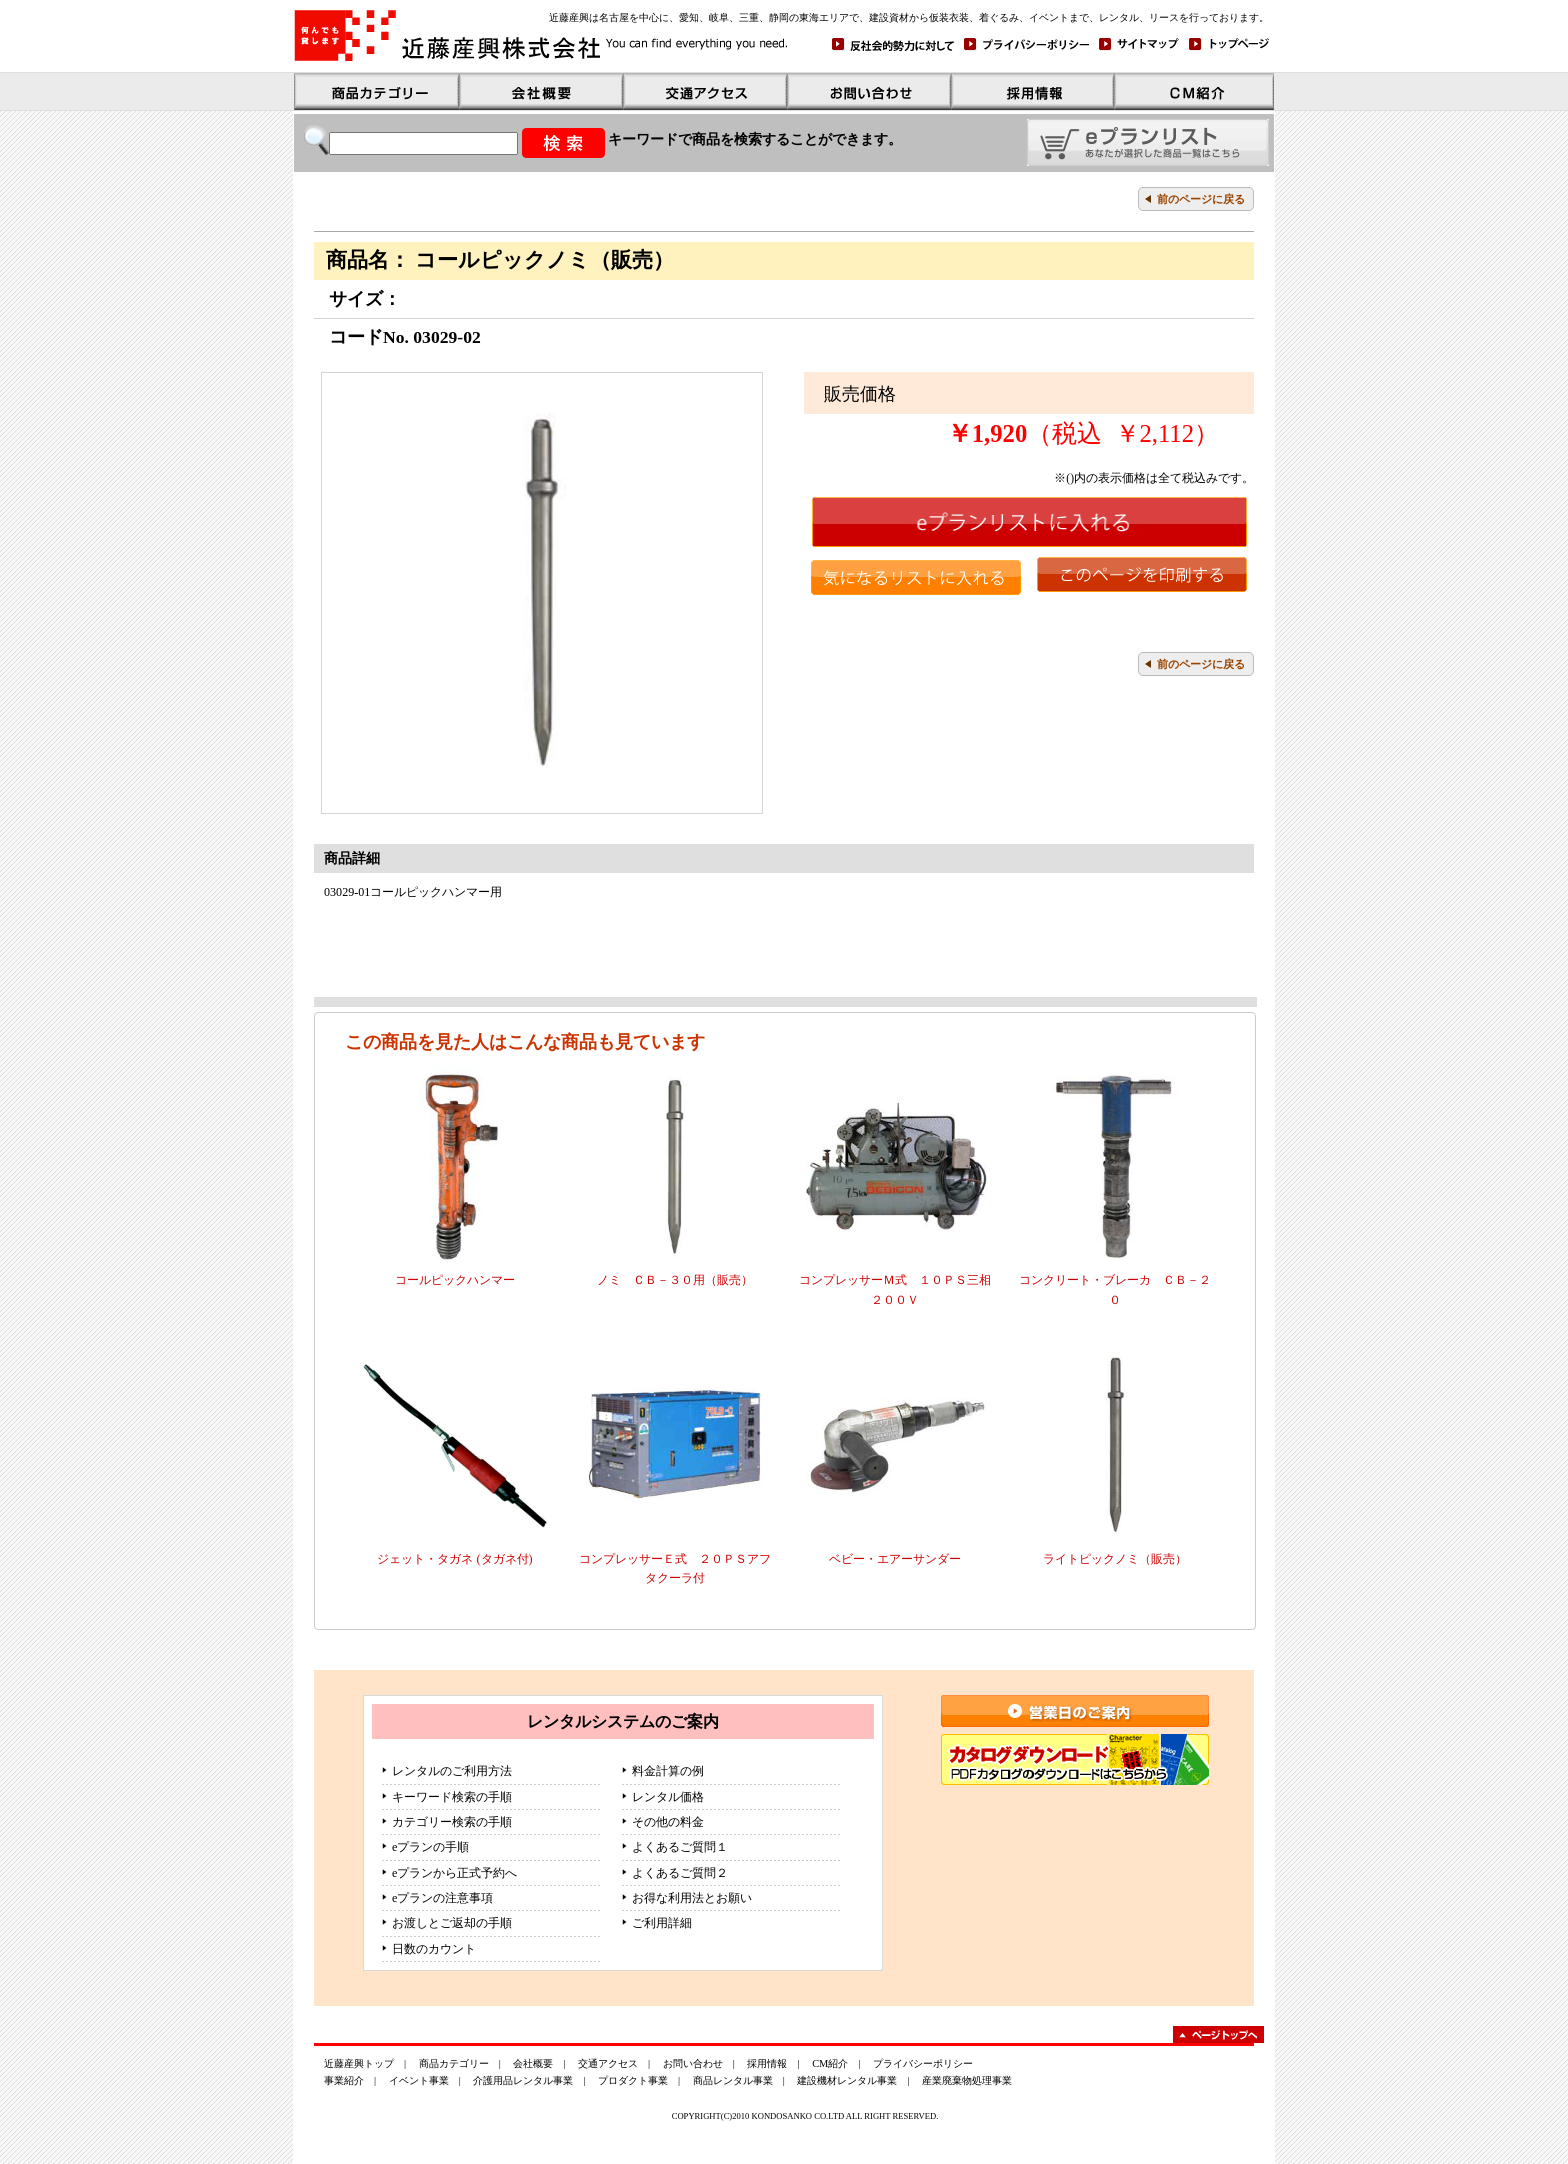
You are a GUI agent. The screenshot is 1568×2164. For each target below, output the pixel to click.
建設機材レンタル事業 (847, 2080)
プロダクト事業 (633, 2080)
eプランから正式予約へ (454, 1873)
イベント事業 (419, 2080)
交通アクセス (608, 2063)
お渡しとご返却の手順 (452, 1923)
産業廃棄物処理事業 (967, 2080)
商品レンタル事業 (733, 2080)
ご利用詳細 (662, 1923)
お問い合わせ (693, 2063)
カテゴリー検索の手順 (452, 1822)
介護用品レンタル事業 (523, 2080)
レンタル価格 (668, 1797)
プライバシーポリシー (923, 2063)
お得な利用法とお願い (692, 1898)
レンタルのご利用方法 (452, 1771)
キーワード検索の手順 (452, 1797)
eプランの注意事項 (442, 1898)
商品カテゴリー (454, 2063)
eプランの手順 (430, 1847)
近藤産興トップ (359, 2063)
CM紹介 (830, 2063)
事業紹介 (344, 2080)
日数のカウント (434, 1949)
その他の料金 (668, 1822)
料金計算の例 (668, 1771)
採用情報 (767, 2063)
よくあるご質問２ (680, 1873)
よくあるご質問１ (680, 1847)
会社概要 (533, 2063)
